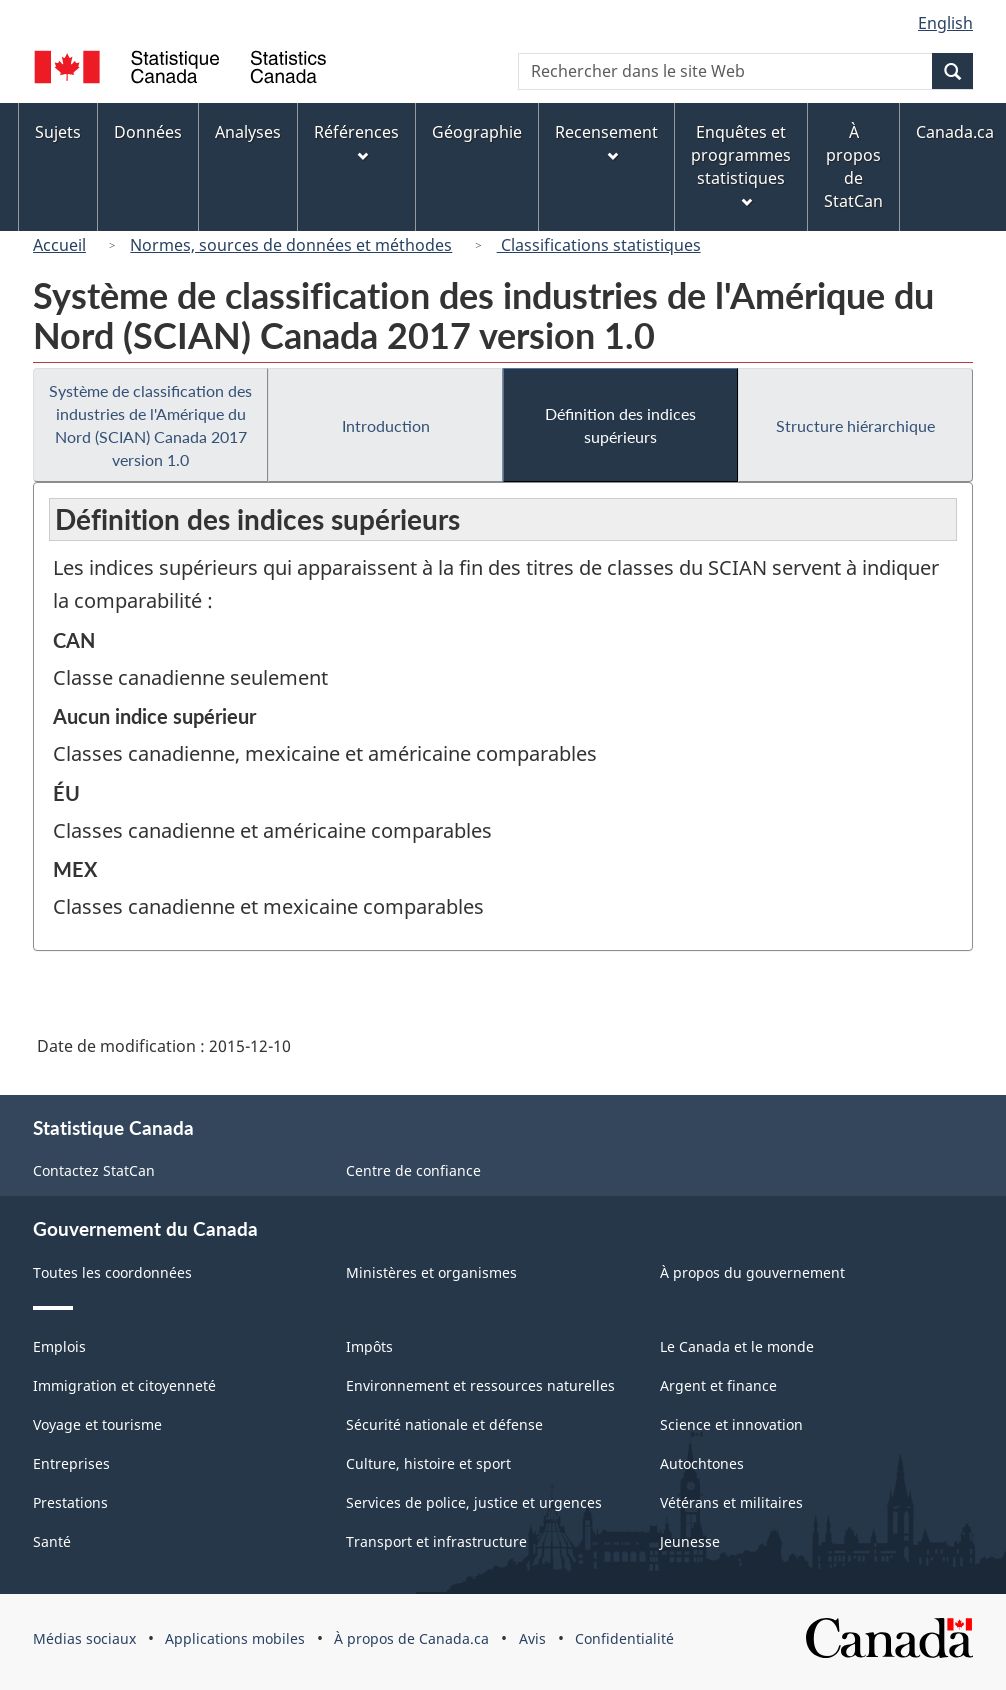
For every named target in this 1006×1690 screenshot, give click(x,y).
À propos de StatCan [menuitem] (853, 166)
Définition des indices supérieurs (620, 425)
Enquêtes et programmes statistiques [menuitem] (741, 164)
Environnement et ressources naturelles (480, 1385)
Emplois (59, 1346)
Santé (52, 1541)
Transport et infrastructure (436, 1541)
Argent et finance (718, 1385)
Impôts (369, 1346)
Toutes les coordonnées (112, 1272)
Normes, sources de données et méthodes (291, 245)
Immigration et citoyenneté (124, 1385)
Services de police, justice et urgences (474, 1502)
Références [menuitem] (356, 141)
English (945, 23)
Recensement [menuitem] (606, 141)
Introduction (386, 425)
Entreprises (71, 1463)
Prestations (70, 1502)
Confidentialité (624, 1638)
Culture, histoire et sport (428, 1463)
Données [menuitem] (148, 132)
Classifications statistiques (599, 245)
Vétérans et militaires (731, 1502)
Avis (532, 1638)
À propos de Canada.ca (411, 1638)
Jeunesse (690, 1541)
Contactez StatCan (94, 1170)
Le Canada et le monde (737, 1346)
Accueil (59, 245)
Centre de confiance (413, 1170)
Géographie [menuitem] (477, 132)
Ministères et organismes (431, 1272)
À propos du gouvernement (752, 1272)
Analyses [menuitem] (248, 132)
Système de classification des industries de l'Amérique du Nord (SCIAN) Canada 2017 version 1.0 (150, 425)
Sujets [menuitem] (58, 132)
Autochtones (702, 1463)
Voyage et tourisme (97, 1424)
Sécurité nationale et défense (444, 1424)
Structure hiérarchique (855, 425)
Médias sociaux (84, 1638)
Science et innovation (731, 1424)
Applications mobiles (235, 1638)
